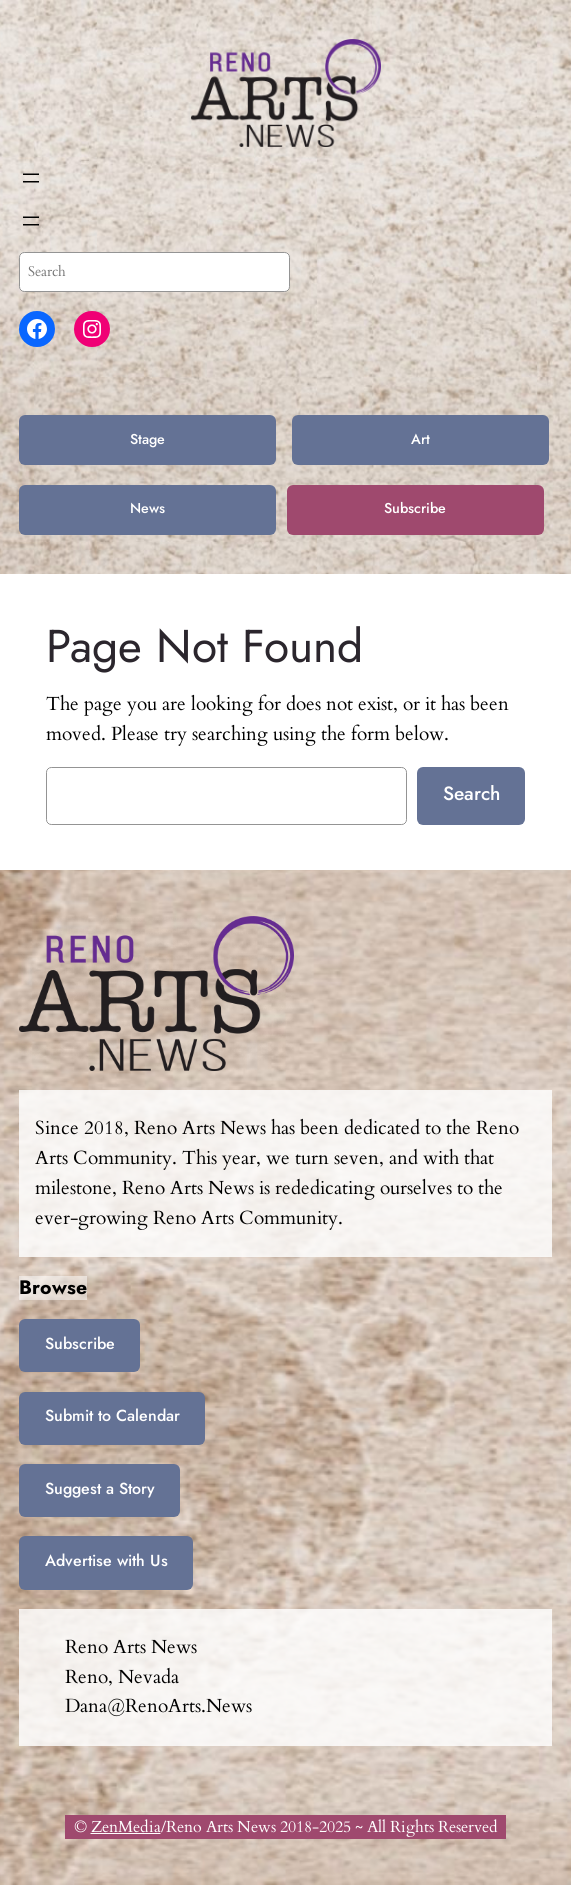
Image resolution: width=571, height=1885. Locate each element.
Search (471, 793)
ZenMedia (126, 1827)
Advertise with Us (106, 1560)
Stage (147, 439)
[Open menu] (31, 178)
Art (420, 439)
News (147, 508)
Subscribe (415, 508)
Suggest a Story (100, 1488)
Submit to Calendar (112, 1415)
